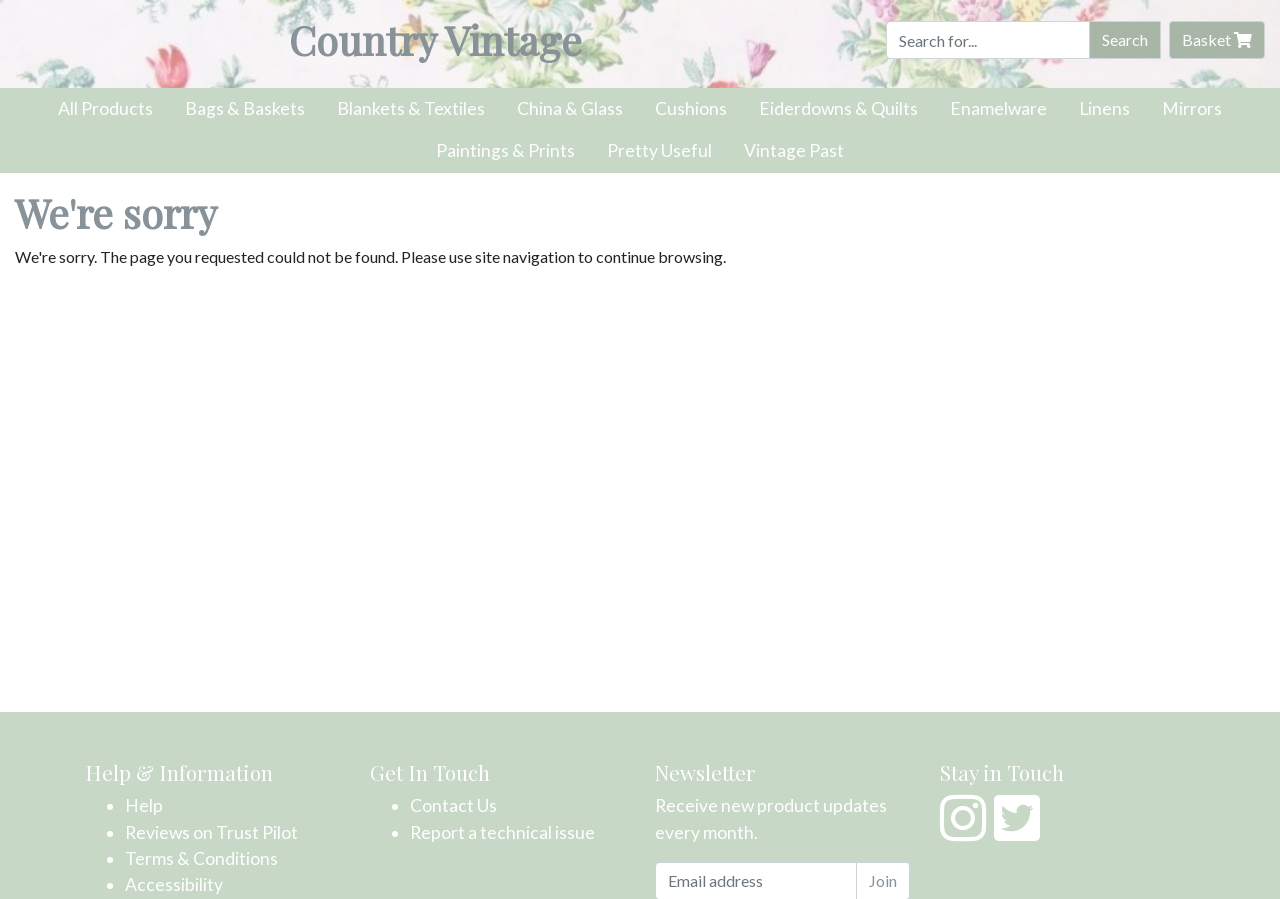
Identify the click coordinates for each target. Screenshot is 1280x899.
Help (144, 805)
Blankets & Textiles (411, 108)
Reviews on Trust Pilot (211, 832)
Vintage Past (794, 150)
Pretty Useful (659, 150)
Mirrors (1192, 108)
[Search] (988, 40)
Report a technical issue (502, 832)
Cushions (691, 108)
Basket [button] (1217, 39)
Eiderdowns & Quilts (838, 108)
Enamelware (998, 108)
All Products (105, 108)
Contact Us (453, 805)
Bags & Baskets (245, 108)
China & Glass (570, 108)
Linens (1104, 108)
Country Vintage (435, 39)
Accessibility (174, 884)
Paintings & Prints (505, 150)
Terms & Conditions (201, 858)
